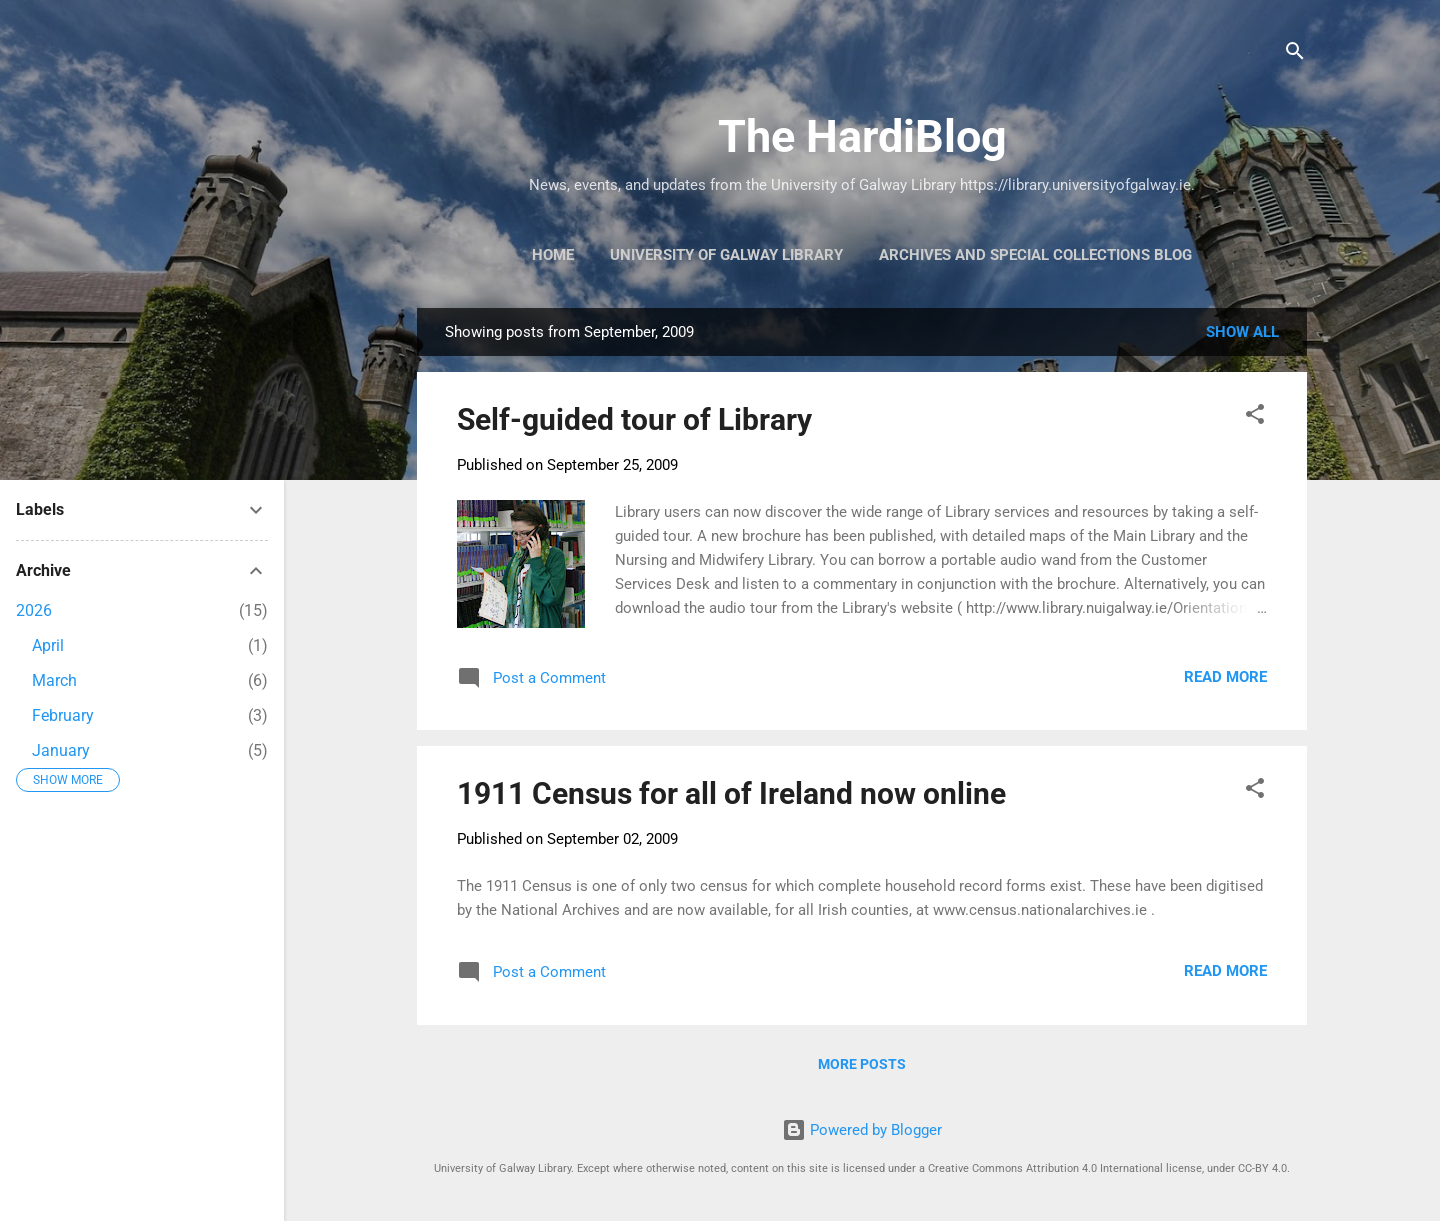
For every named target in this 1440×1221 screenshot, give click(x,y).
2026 (34, 610)
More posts (862, 1064)
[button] (1255, 417)
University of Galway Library (726, 255)
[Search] (1295, 54)
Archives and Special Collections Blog (1035, 255)
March (54, 680)
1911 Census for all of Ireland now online (731, 793)
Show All (1242, 332)
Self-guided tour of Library (634, 419)
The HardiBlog (862, 136)
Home (553, 255)
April (48, 645)
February (63, 715)
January (61, 750)
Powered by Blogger (862, 1130)
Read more (1225, 677)
